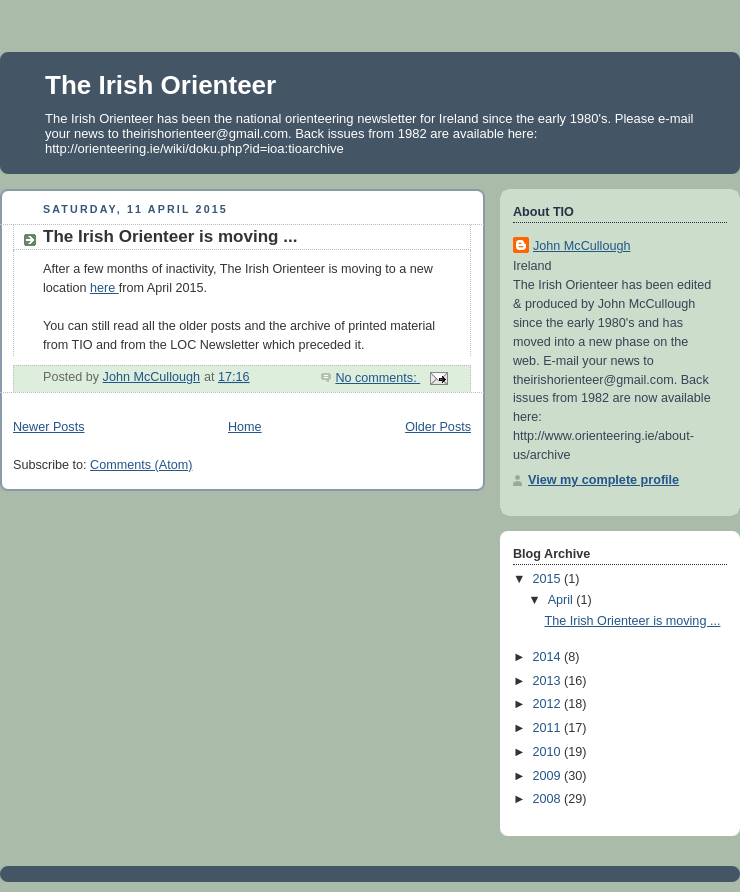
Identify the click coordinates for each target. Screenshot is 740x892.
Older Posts (438, 427)
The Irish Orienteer (160, 85)
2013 (549, 681)
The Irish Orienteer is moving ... (170, 236)
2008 (549, 799)
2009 (549, 776)
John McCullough (581, 246)
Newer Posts (48, 427)
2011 (549, 728)
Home (245, 427)
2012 (549, 704)
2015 (549, 579)
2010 (549, 752)
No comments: (377, 378)
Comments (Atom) (141, 465)
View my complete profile (603, 480)
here (104, 288)
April (562, 600)
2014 (549, 657)
